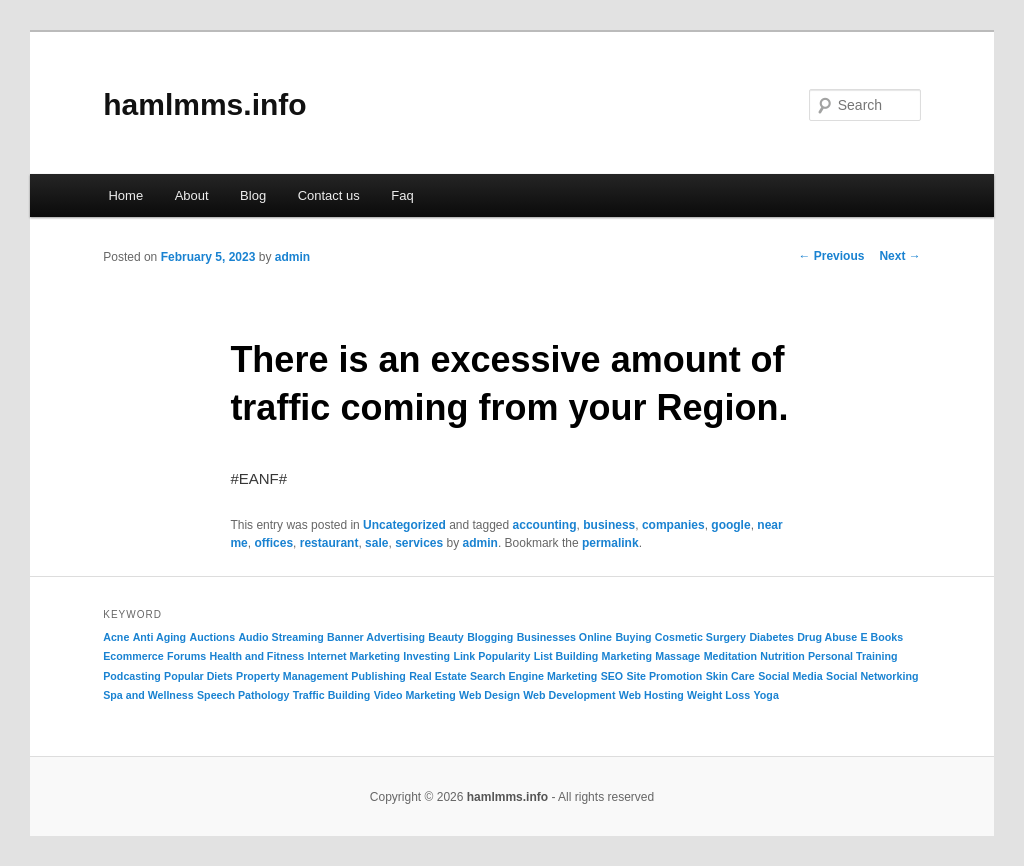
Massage (677, 656)
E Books (882, 637)
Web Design (489, 695)
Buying (633, 637)
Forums (186, 656)
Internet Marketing (354, 656)
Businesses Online (564, 637)
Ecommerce (133, 656)
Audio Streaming (280, 637)
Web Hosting (651, 695)
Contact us (329, 195)
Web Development (569, 695)
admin (292, 257)
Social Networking (872, 676)
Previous (831, 256)
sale (376, 543)
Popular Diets (198, 676)
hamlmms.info (204, 104)
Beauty (446, 637)
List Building (566, 656)
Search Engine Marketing (533, 676)
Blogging (490, 637)
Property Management (292, 676)
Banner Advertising (376, 637)
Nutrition (782, 656)
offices (273, 543)
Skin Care (730, 676)
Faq (402, 195)
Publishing (378, 676)
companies (673, 525)
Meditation (730, 656)
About (192, 195)
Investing (426, 656)
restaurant (329, 543)
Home (125, 195)
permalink (610, 543)
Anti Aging (159, 637)
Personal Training (852, 656)
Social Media (790, 676)
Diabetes (771, 637)
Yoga (766, 695)
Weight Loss (718, 695)
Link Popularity (491, 656)
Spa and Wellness (148, 695)
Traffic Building (332, 695)
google (730, 525)
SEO (612, 676)
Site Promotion (665, 676)
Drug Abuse (827, 637)
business (609, 525)
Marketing (627, 656)
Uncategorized (404, 525)
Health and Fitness (256, 656)
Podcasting (131, 676)
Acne (116, 637)
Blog (253, 195)
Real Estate (437, 676)
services (419, 543)
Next (899, 256)
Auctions (212, 637)
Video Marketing (415, 695)
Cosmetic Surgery (700, 637)
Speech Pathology (243, 695)
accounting (545, 525)
